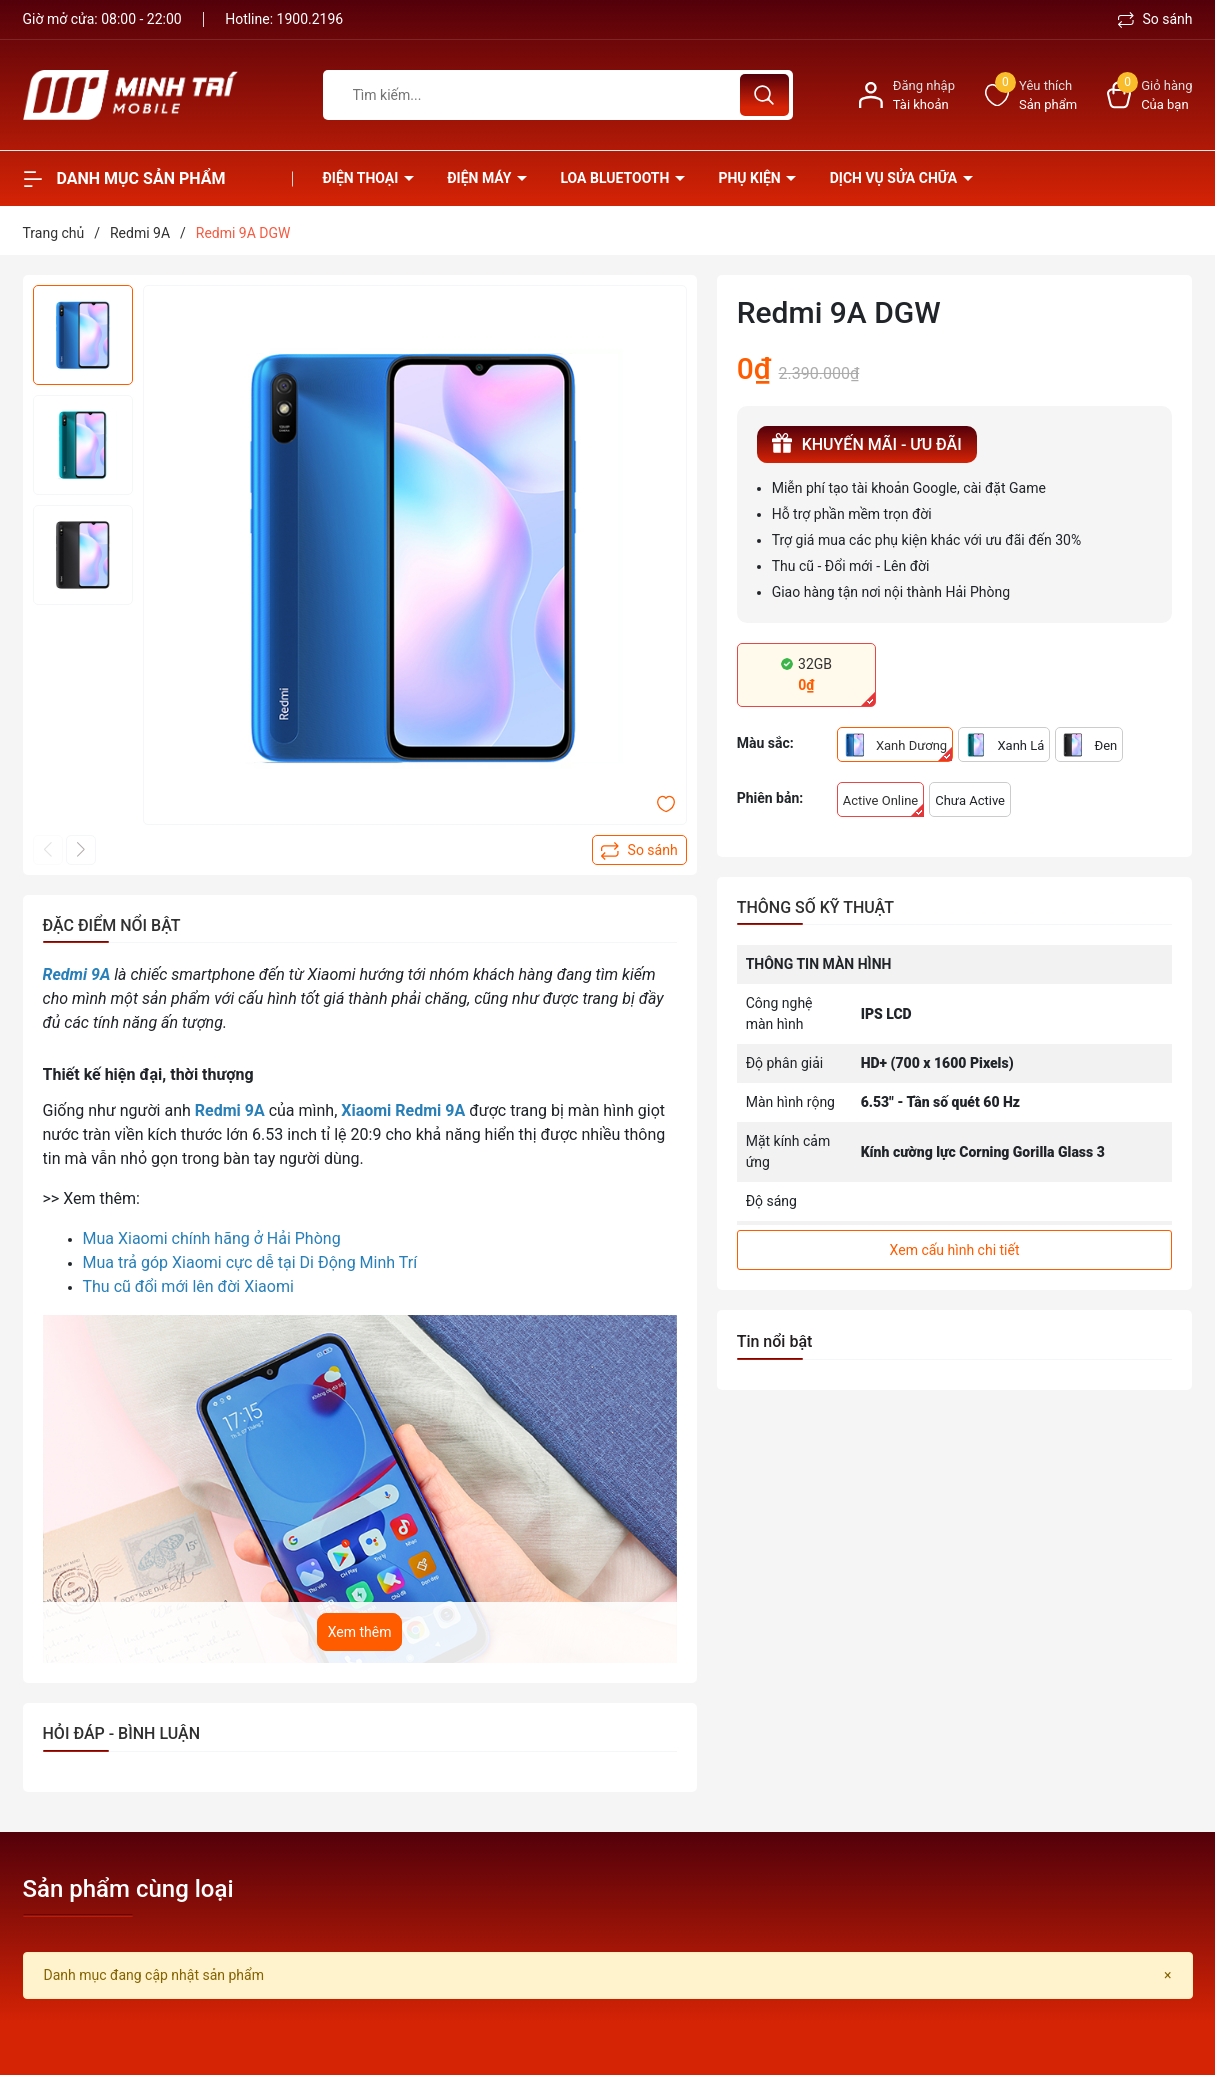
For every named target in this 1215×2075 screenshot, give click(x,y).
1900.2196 (310, 19)
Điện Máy (481, 178)
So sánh (1155, 19)
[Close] (1167, 1975)
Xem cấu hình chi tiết (955, 1250)
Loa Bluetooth (616, 178)
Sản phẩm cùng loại (128, 1889)
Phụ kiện (751, 178)
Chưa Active (970, 800)
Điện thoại (362, 178)
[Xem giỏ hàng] (1149, 95)
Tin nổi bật (775, 1341)
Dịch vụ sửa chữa (895, 178)
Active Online (884, 805)
